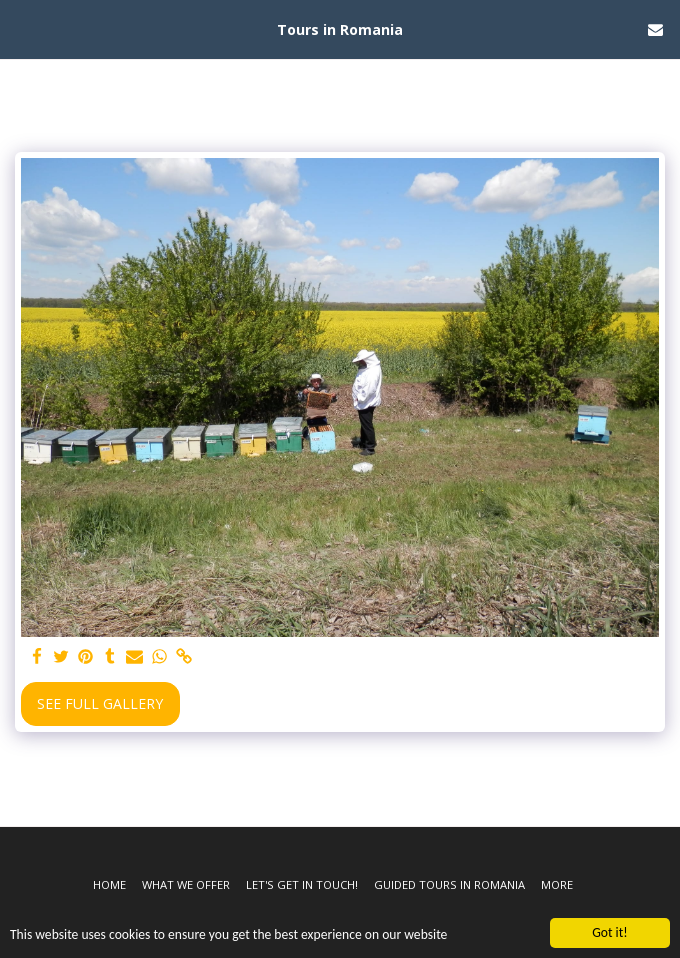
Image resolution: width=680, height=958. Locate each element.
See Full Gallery (100, 703)
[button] (22, 28)
